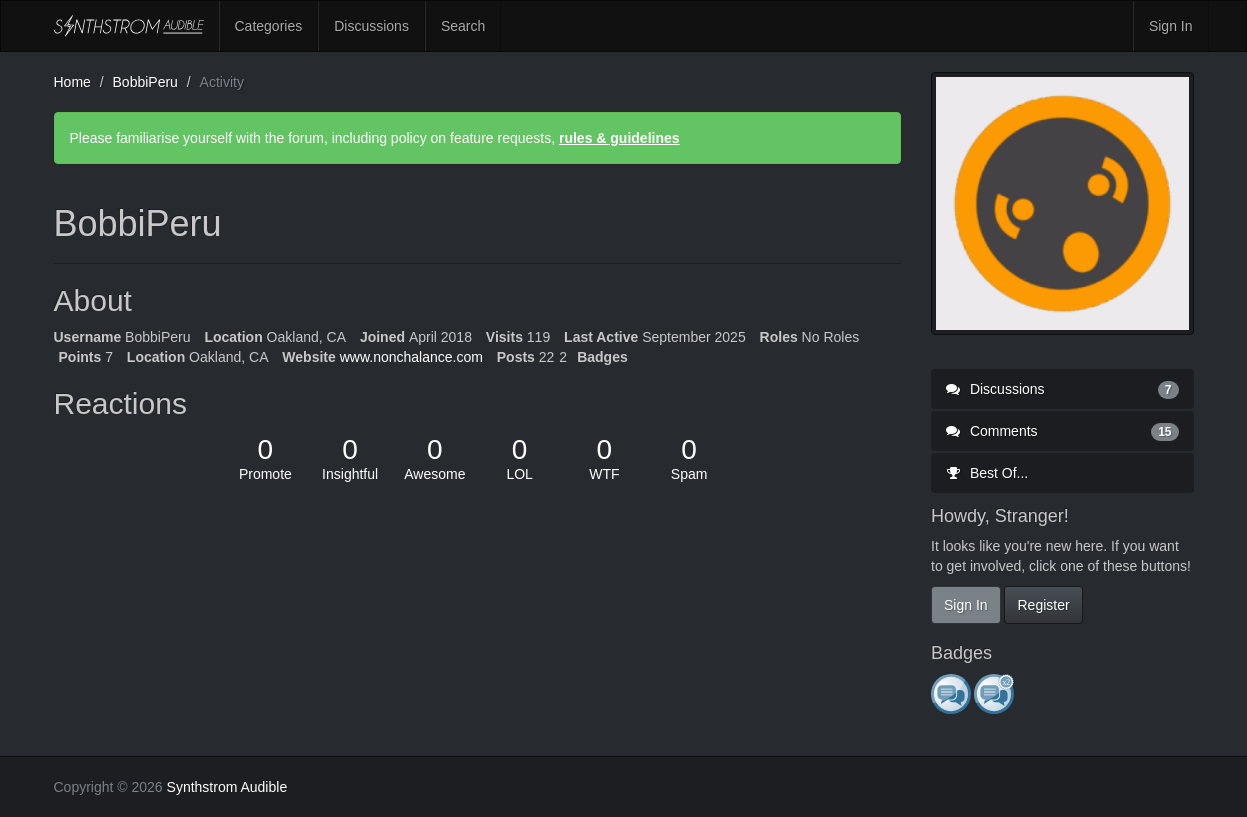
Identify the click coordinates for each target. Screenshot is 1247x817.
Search (463, 26)
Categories (269, 26)
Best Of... (987, 473)
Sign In (1171, 26)
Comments (1062, 431)
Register (1043, 605)
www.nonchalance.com (411, 357)
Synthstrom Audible (129, 26)
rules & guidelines (619, 138)
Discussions (371, 26)
